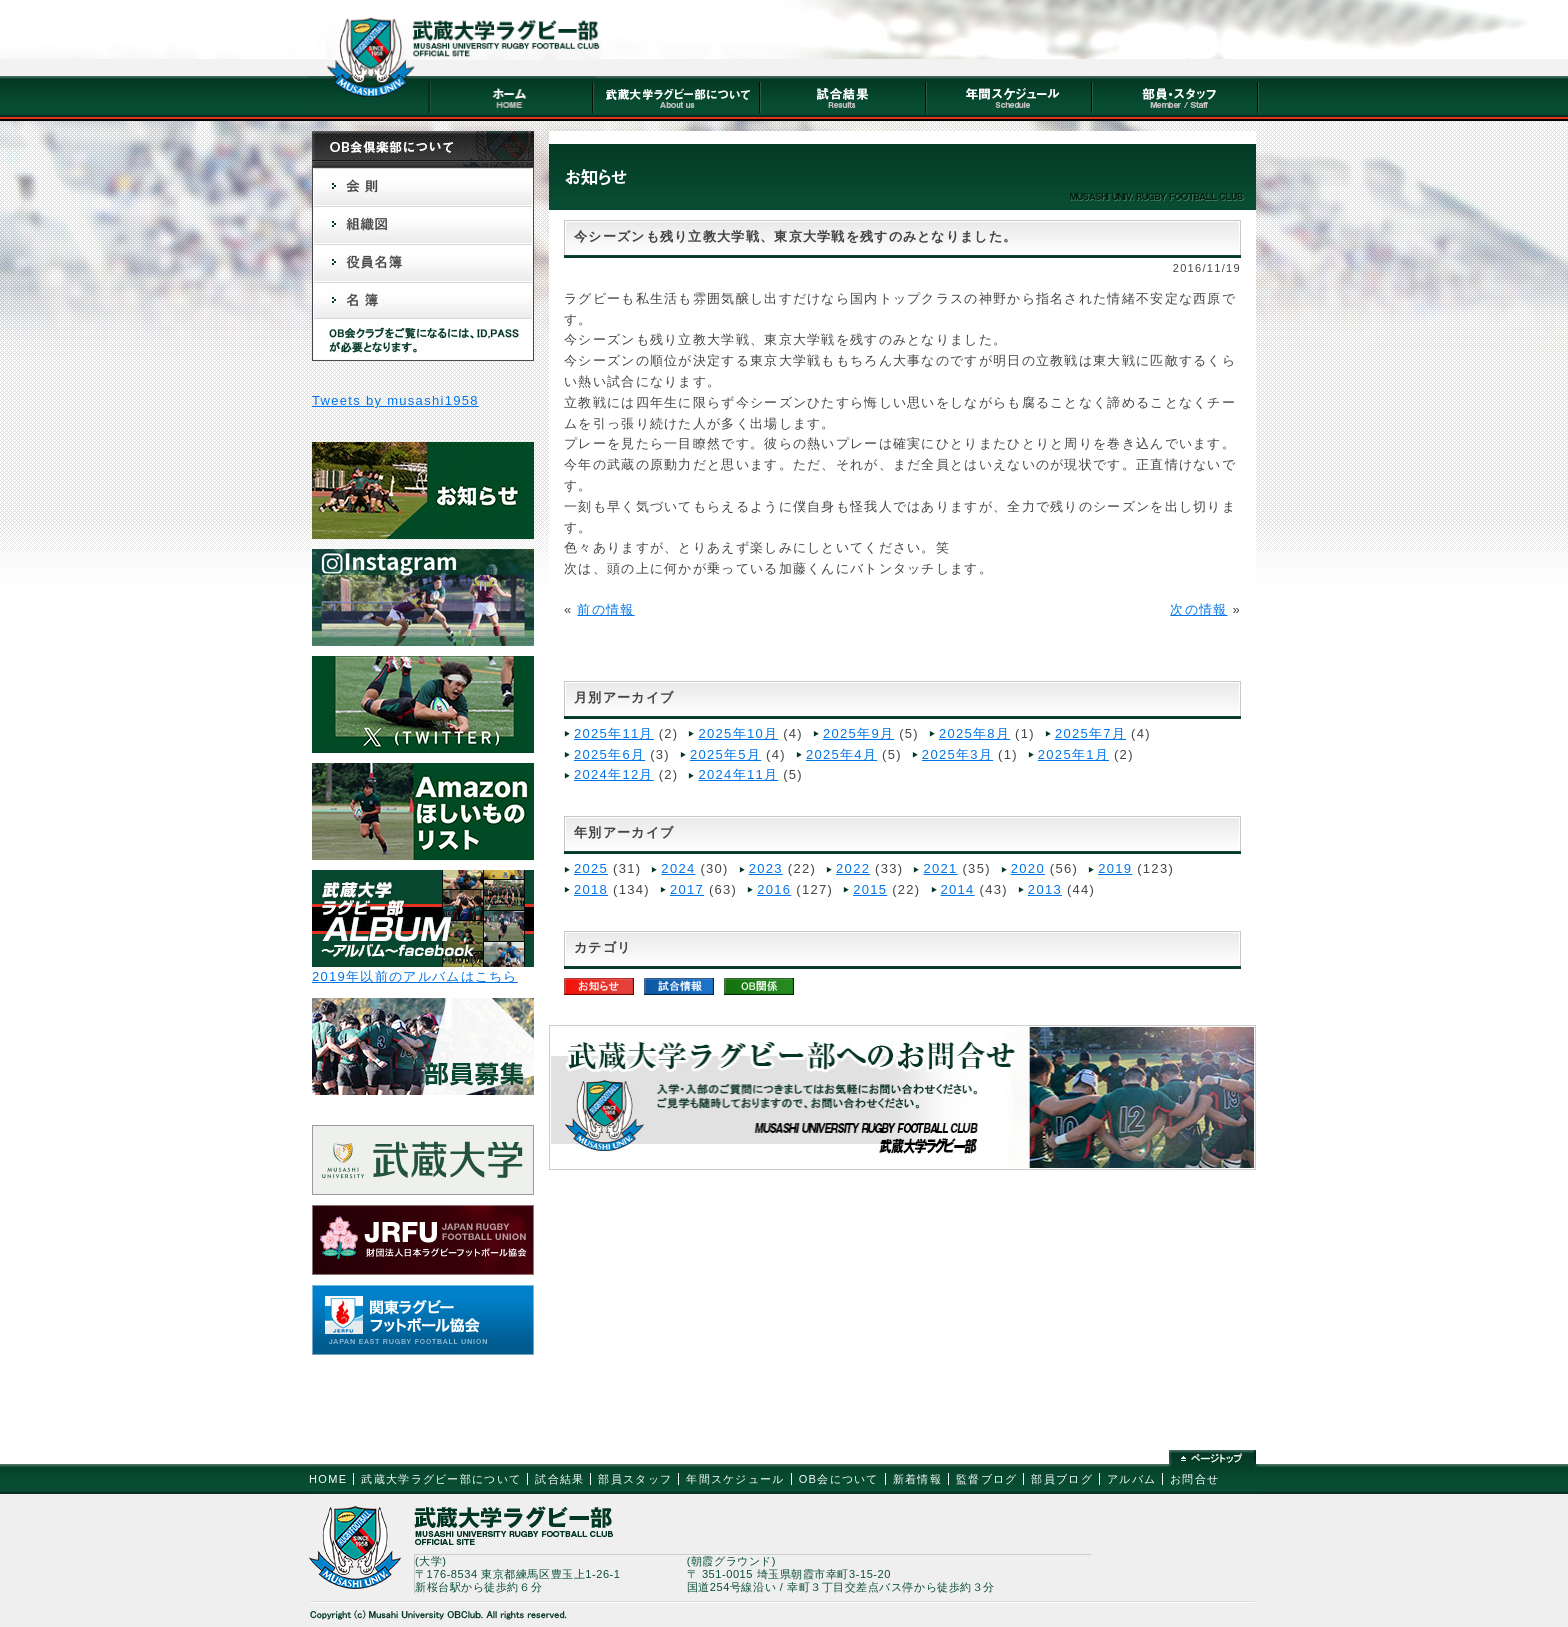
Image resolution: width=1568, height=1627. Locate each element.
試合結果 (559, 1479)
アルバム (1131, 1479)
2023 (766, 868)
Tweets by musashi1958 (395, 400)
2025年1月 (1073, 754)
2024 (678, 868)
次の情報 (1198, 609)
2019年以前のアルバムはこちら (415, 976)
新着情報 (917, 1479)
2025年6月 (609, 754)
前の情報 (605, 609)
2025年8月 (974, 733)
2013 (1045, 889)
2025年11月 (614, 733)
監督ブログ (987, 1479)
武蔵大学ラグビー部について (441, 1479)
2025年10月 (738, 733)
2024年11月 (738, 774)
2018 (591, 889)
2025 (591, 868)
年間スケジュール (735, 1479)
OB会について (839, 1479)
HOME (328, 1479)
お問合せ (1194, 1479)
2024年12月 (614, 774)
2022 (853, 868)
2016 (774, 889)
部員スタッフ (635, 1479)
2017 (687, 889)
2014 (958, 889)
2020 (1028, 868)
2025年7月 (1090, 733)
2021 (940, 868)
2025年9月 (858, 733)
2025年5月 (725, 754)
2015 (870, 889)
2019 (1115, 868)
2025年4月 (841, 754)
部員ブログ (1062, 1479)
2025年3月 (957, 754)
